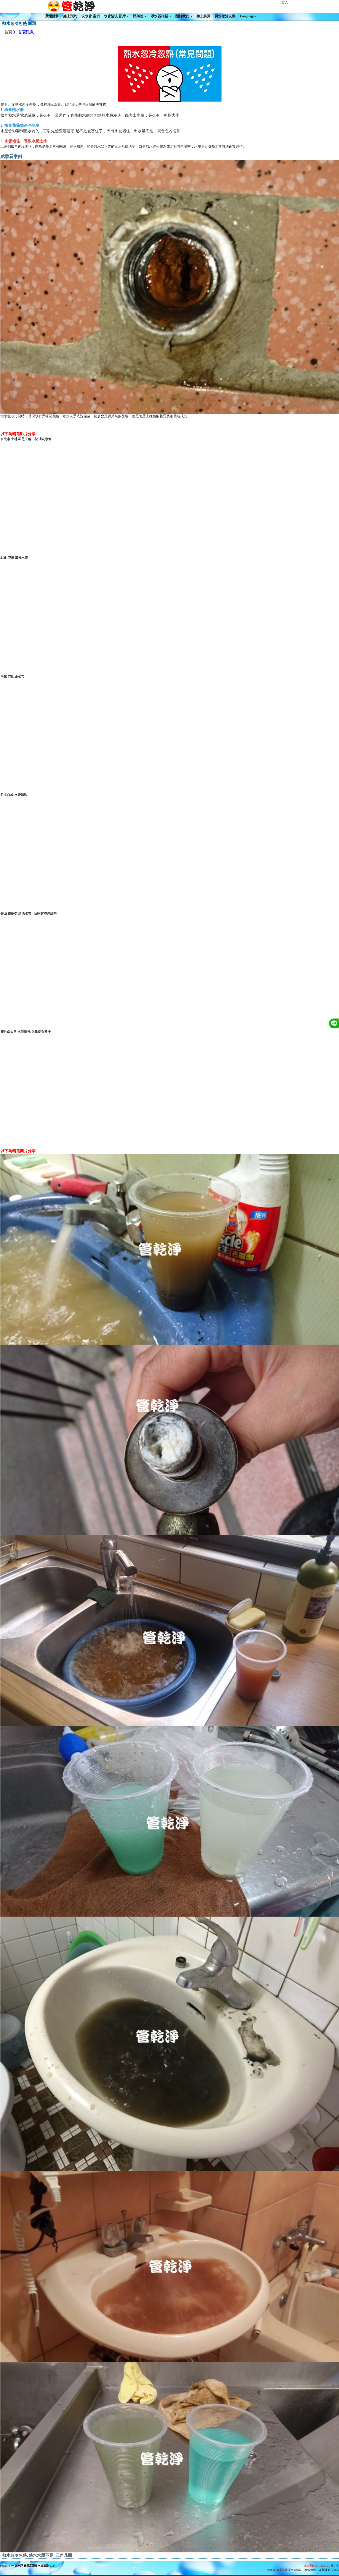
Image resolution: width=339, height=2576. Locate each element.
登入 (284, 2)
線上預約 (70, 16)
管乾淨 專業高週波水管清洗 (31, 2565)
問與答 (139, 16)
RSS (336, 2569)
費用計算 (52, 16)
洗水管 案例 (91, 16)
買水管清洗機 (225, 16)
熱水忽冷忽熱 (14, 2555)
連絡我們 (310, 2569)
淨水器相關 (161, 16)
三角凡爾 (64, 2555)
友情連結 (324, 2569)
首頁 (8, 32)
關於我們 (183, 16)
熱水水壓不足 (41, 2555)
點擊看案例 (11, 156)
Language (248, 16)
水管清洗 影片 (116, 16)
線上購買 (203, 16)
